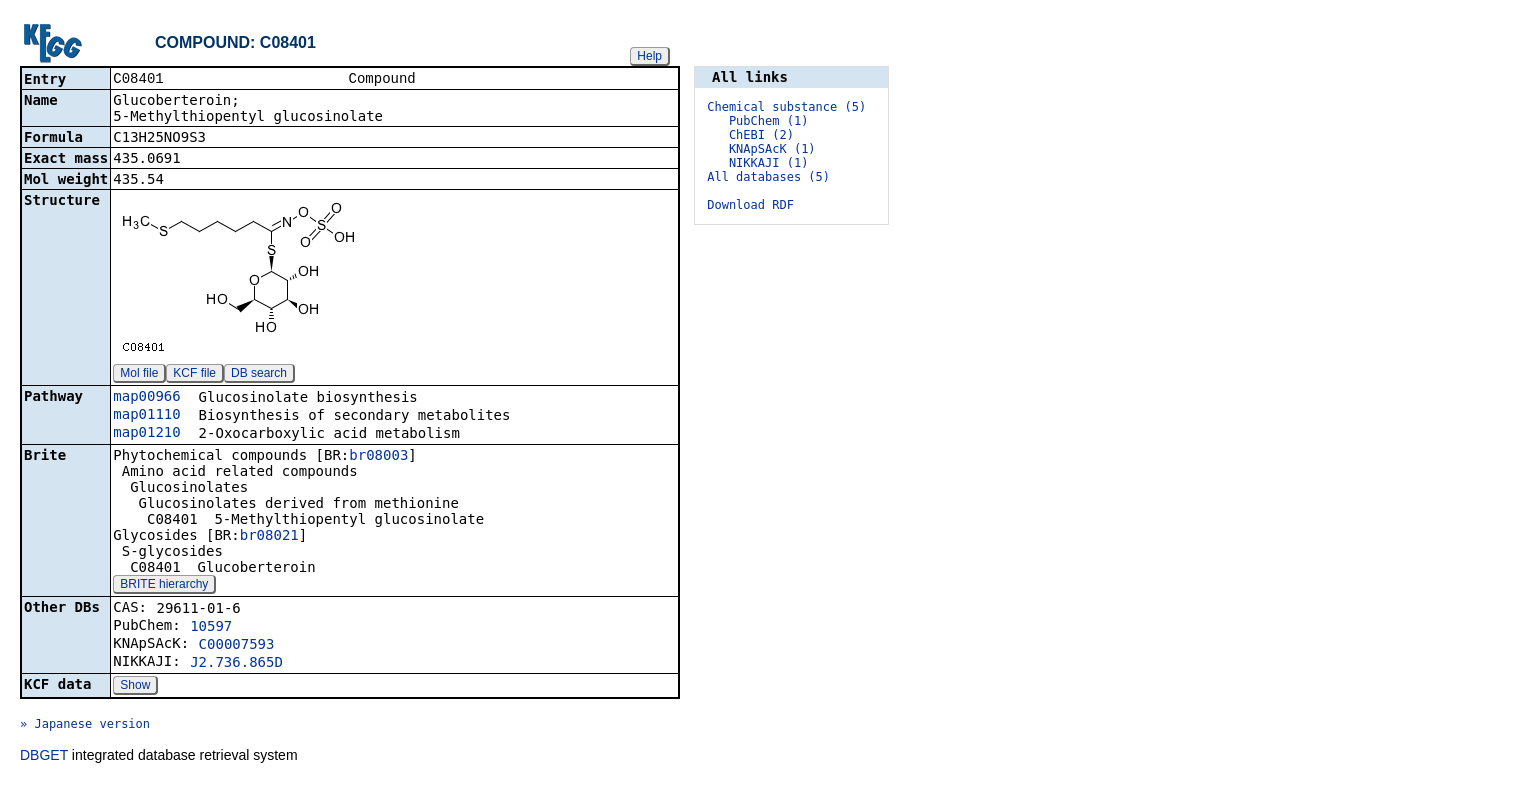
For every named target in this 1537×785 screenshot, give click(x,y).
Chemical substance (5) (786, 107)
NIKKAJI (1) (768, 163)
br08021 (269, 537)
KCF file (194, 375)
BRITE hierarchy (164, 586)
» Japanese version (85, 726)
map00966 (146, 398)
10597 (211, 628)
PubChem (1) (768, 121)
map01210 (146, 434)
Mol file (139, 375)
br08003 (378, 457)
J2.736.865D (236, 664)
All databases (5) (768, 177)
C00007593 (237, 646)
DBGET (44, 757)
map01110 (146, 416)
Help (649, 56)
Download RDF (750, 205)
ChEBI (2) (761, 135)
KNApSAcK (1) (772, 149)
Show (135, 687)
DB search (259, 375)
